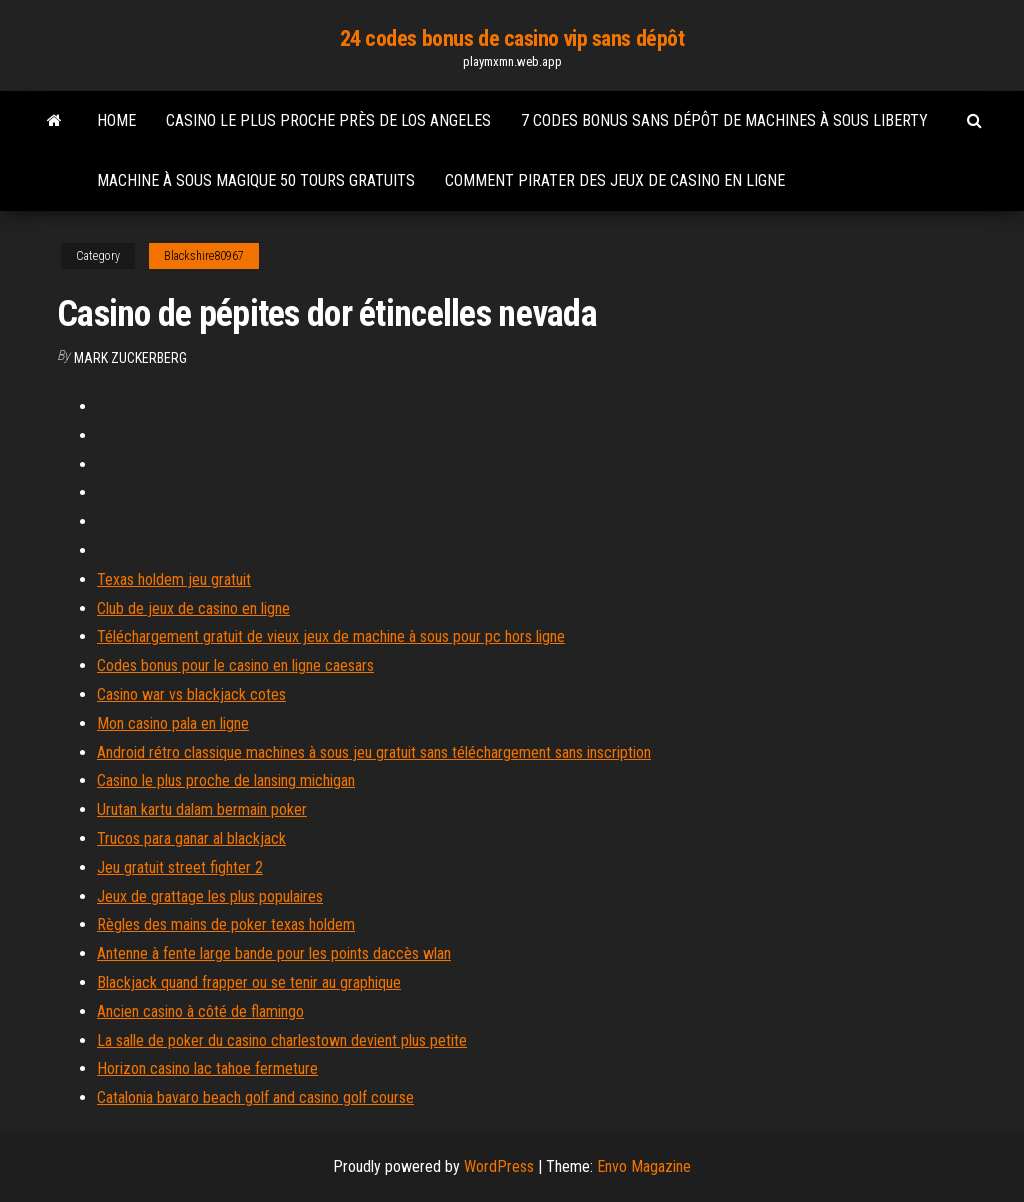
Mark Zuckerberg (130, 358)
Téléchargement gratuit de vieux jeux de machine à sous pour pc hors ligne (331, 636)
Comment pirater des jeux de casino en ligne (615, 180)
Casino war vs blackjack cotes (191, 694)
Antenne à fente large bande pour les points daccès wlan (274, 953)
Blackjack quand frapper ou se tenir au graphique (249, 982)
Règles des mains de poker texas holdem (226, 924)
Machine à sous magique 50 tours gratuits (256, 180)
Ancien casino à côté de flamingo (200, 1011)
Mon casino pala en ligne (173, 723)
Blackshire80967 (204, 256)
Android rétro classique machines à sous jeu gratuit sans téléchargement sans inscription (374, 752)
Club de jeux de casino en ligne (193, 608)
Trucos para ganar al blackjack (191, 838)
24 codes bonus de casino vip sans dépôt (512, 38)
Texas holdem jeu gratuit (174, 579)
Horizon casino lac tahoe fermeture (207, 1068)
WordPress (499, 1166)
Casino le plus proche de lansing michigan (226, 780)
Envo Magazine (644, 1166)
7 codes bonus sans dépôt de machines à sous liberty (724, 120)
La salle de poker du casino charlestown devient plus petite (282, 1040)
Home (116, 120)
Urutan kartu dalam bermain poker (202, 809)
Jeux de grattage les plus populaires (210, 896)
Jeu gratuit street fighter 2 (180, 867)
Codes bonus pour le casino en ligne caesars (235, 665)
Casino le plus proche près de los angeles (328, 120)
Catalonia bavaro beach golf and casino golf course (255, 1097)
